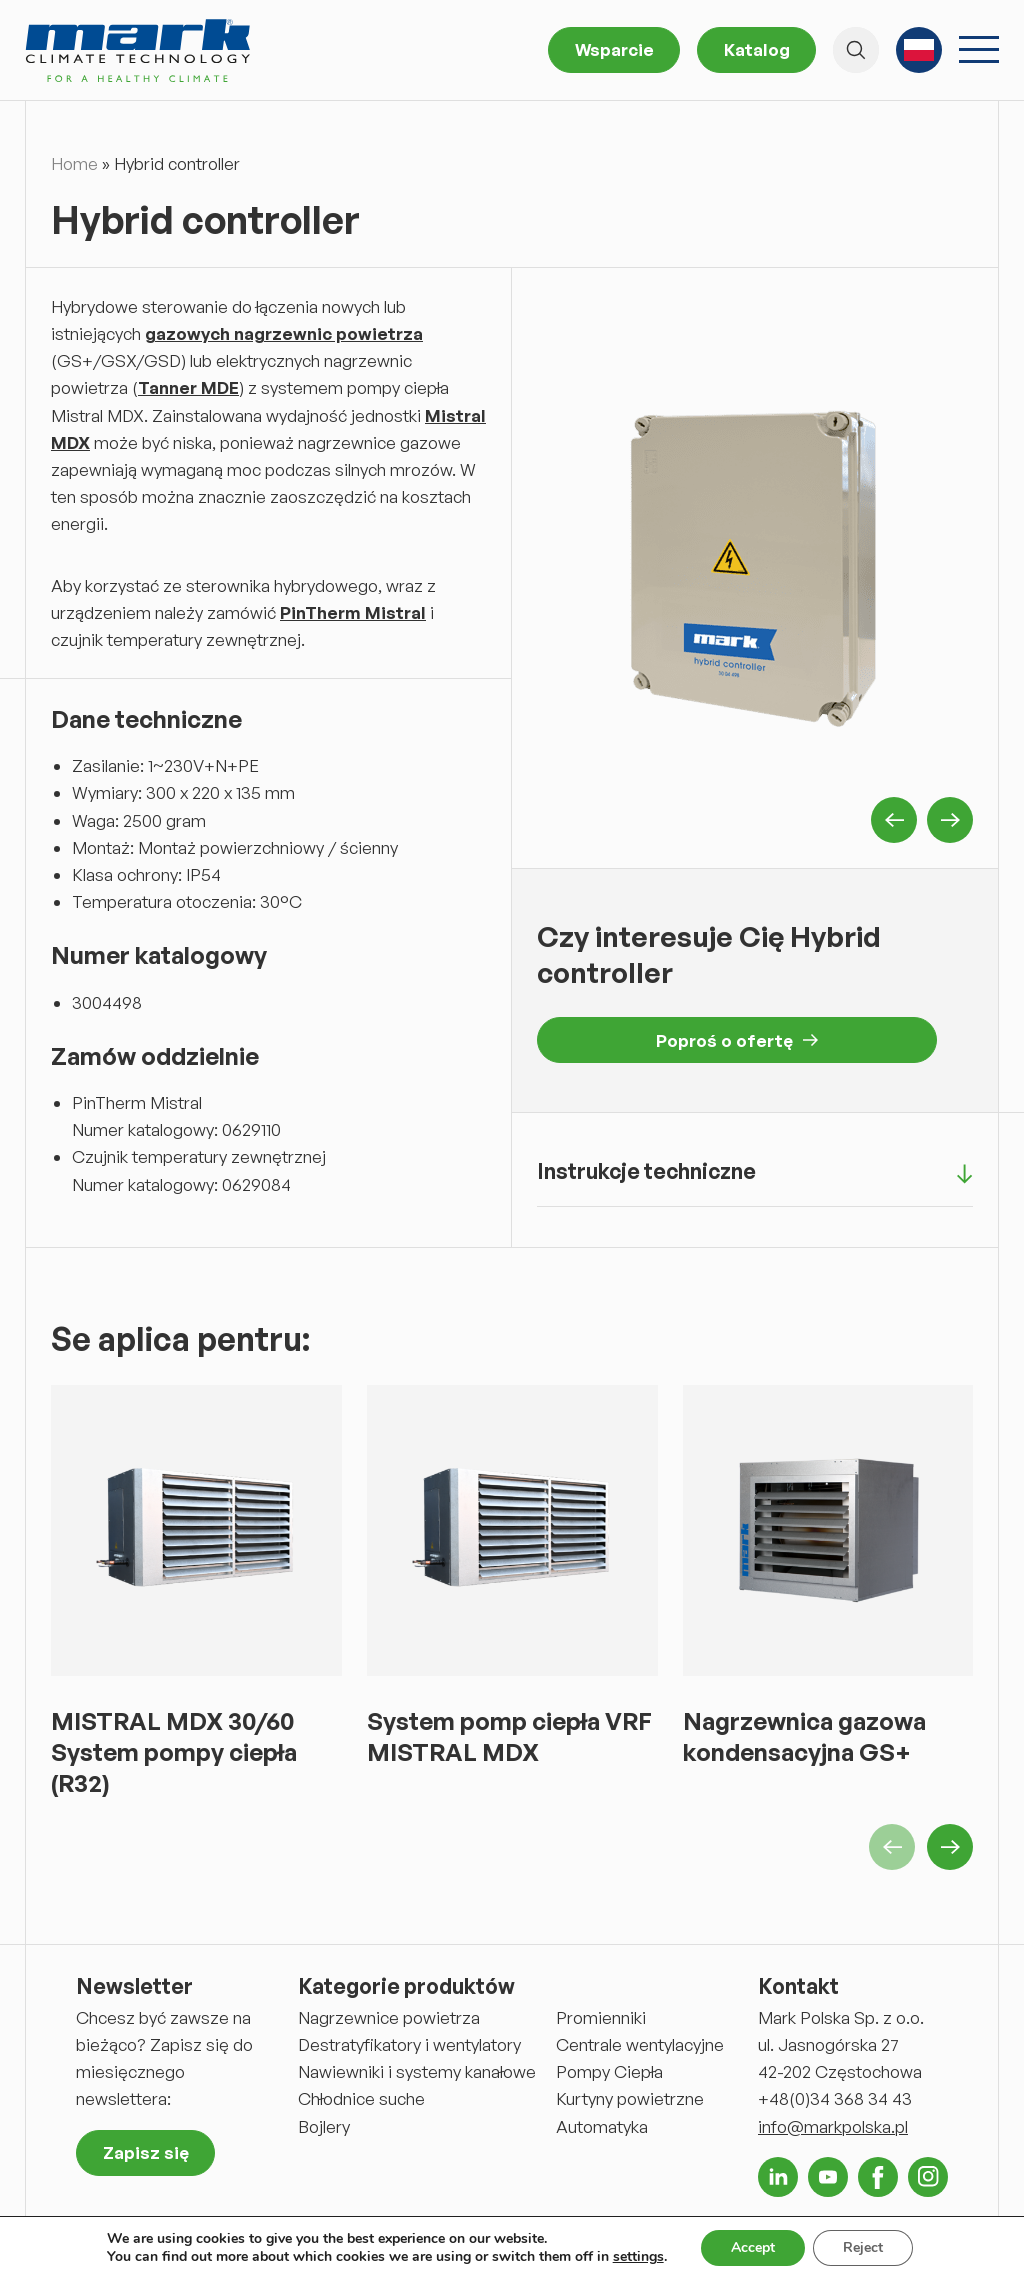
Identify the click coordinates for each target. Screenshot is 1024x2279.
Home (74, 163)
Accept (753, 2247)
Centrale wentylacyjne (640, 2044)
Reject (863, 2247)
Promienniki (601, 2017)
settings (638, 2257)
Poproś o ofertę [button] (737, 1040)
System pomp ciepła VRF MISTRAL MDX (509, 1736)
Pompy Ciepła (609, 2071)
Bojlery (324, 2126)
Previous (894, 820)
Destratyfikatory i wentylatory (409, 2044)
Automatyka (602, 2126)
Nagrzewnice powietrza (389, 2017)
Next (950, 820)
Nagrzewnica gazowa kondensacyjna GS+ (804, 1736)
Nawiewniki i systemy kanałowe (417, 2071)
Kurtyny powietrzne (630, 2098)
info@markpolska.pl (833, 2126)
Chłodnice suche (361, 2098)
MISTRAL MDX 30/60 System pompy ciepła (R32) (174, 1752)
